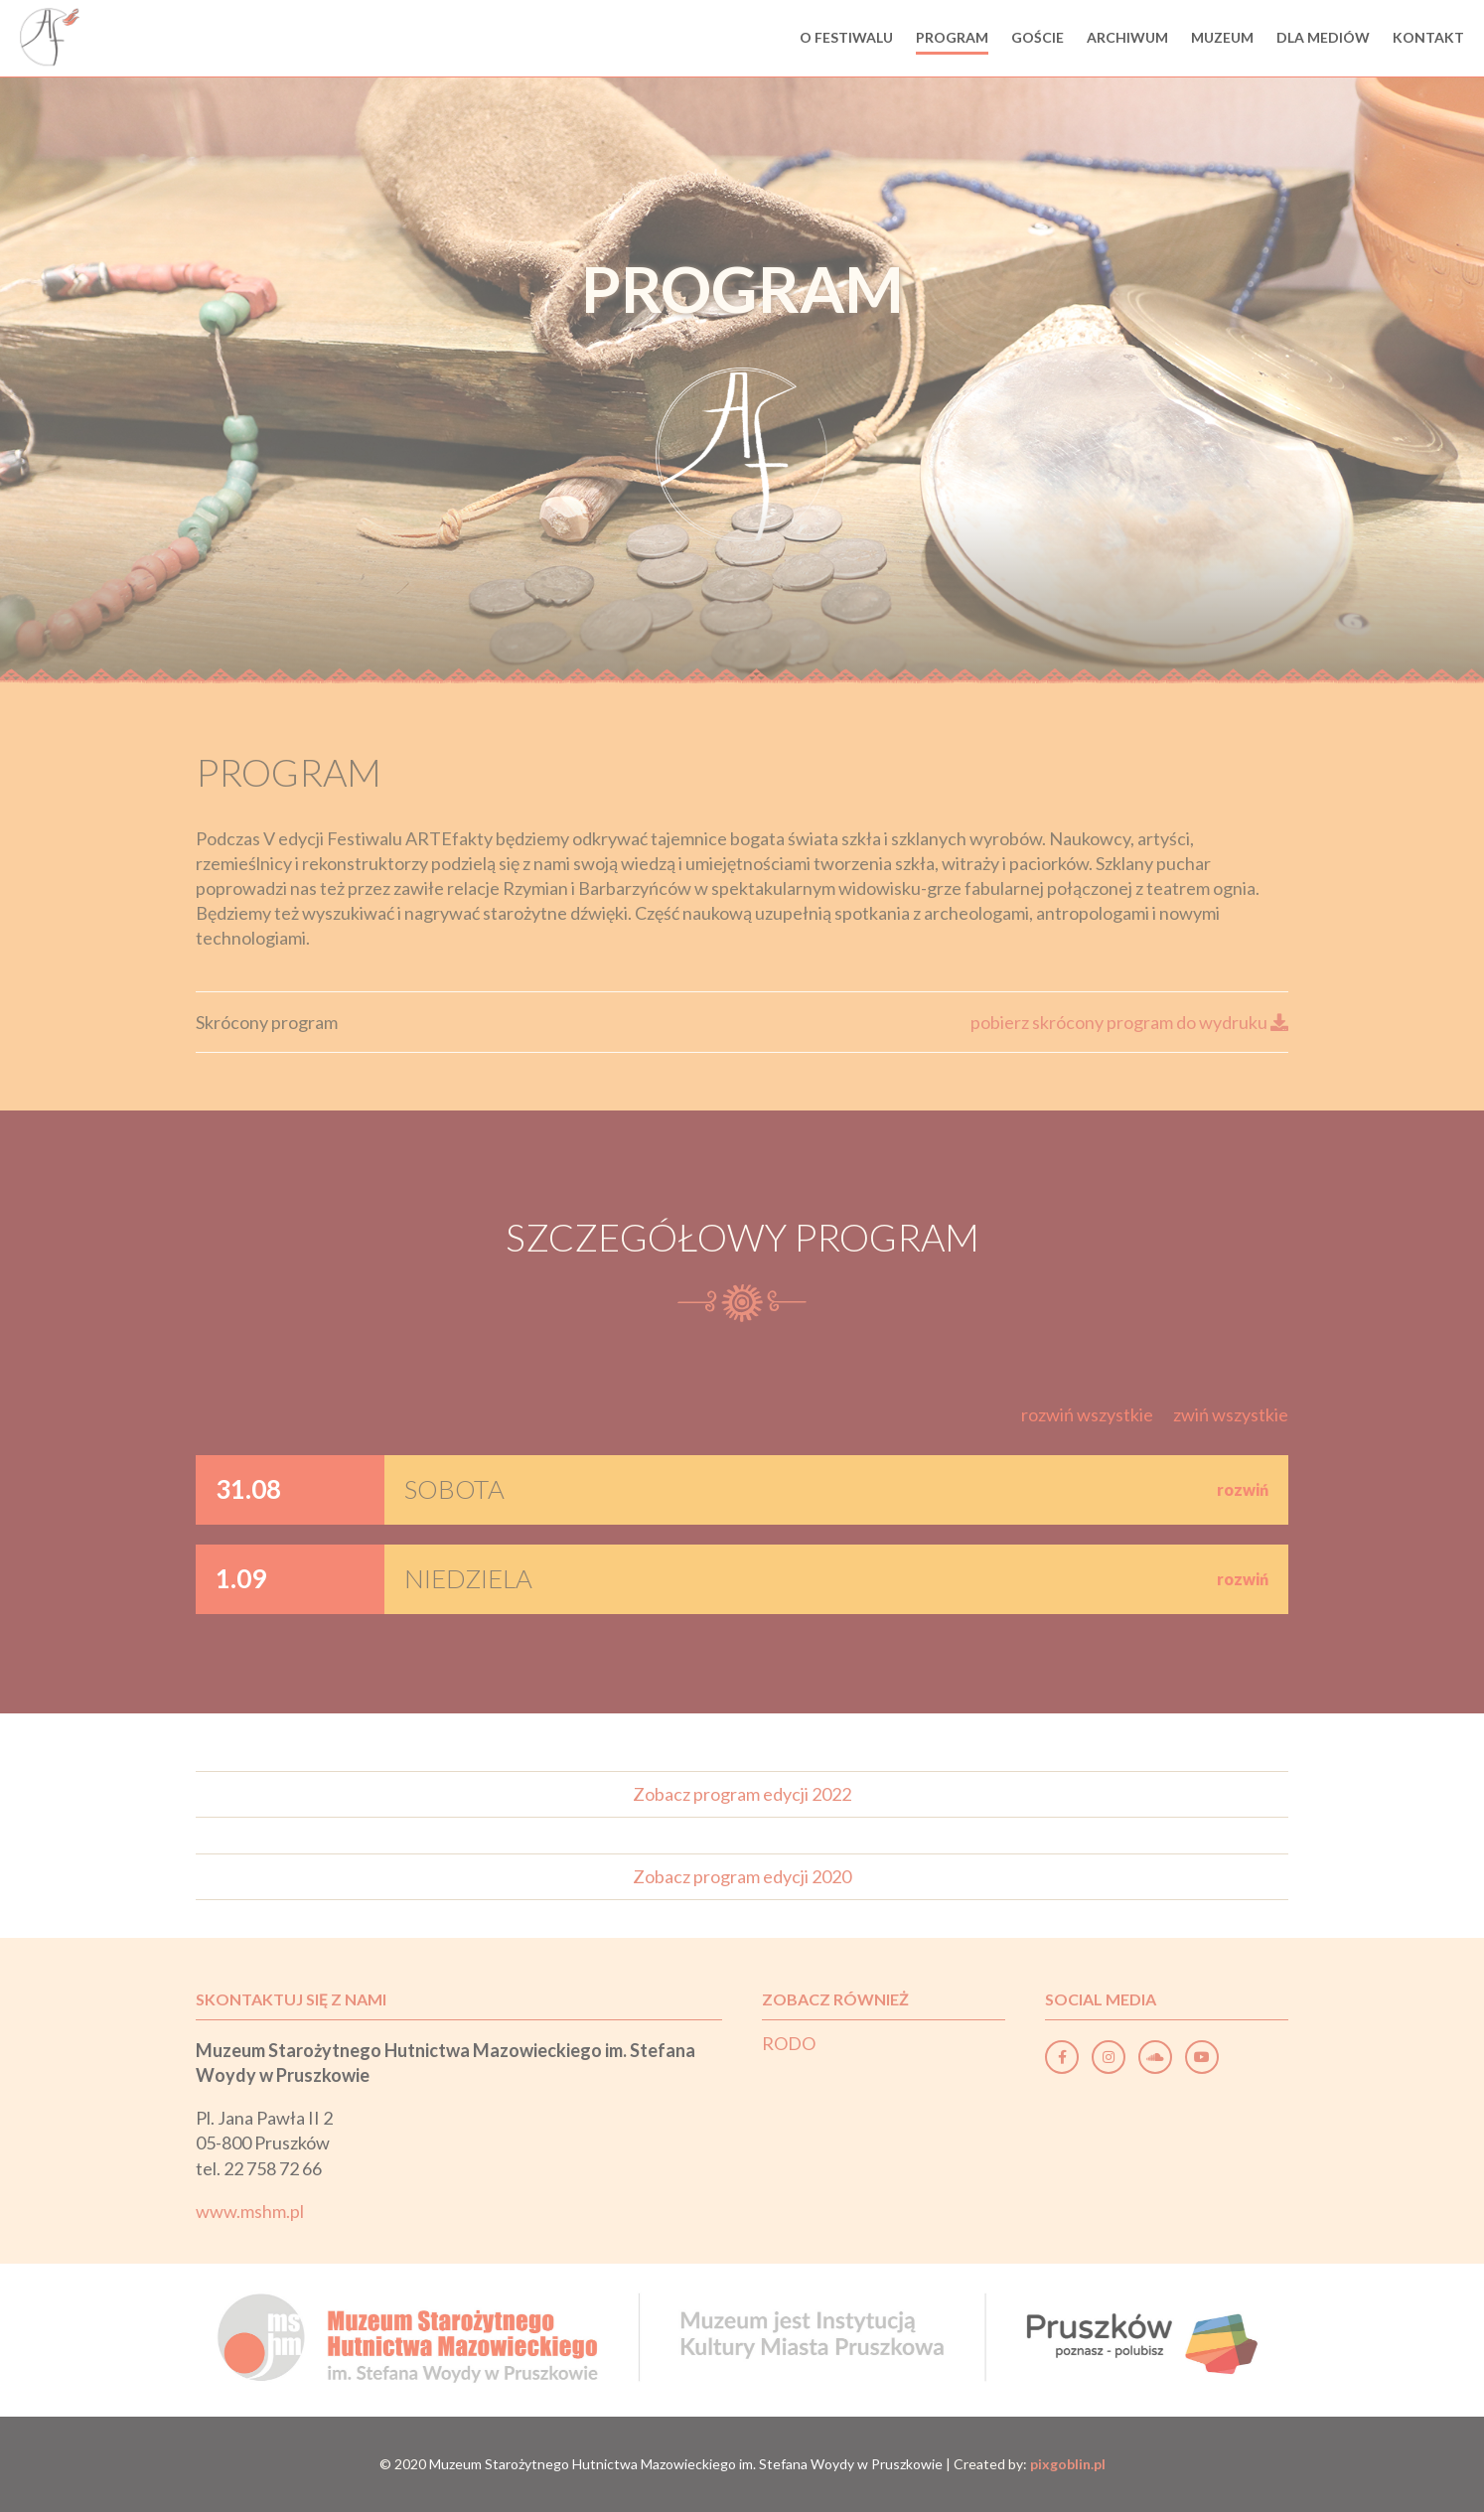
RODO (789, 2043)
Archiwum (1127, 37)
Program (952, 37)
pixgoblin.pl (1068, 2464)
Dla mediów (1323, 37)
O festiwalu (846, 37)
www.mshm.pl (250, 2211)
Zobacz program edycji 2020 (742, 1876)
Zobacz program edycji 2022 (742, 1794)
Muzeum (1222, 37)
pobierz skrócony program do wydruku (1129, 1022)
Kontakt (1428, 37)
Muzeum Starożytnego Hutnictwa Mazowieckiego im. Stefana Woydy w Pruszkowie (686, 2463)
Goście (1037, 37)
